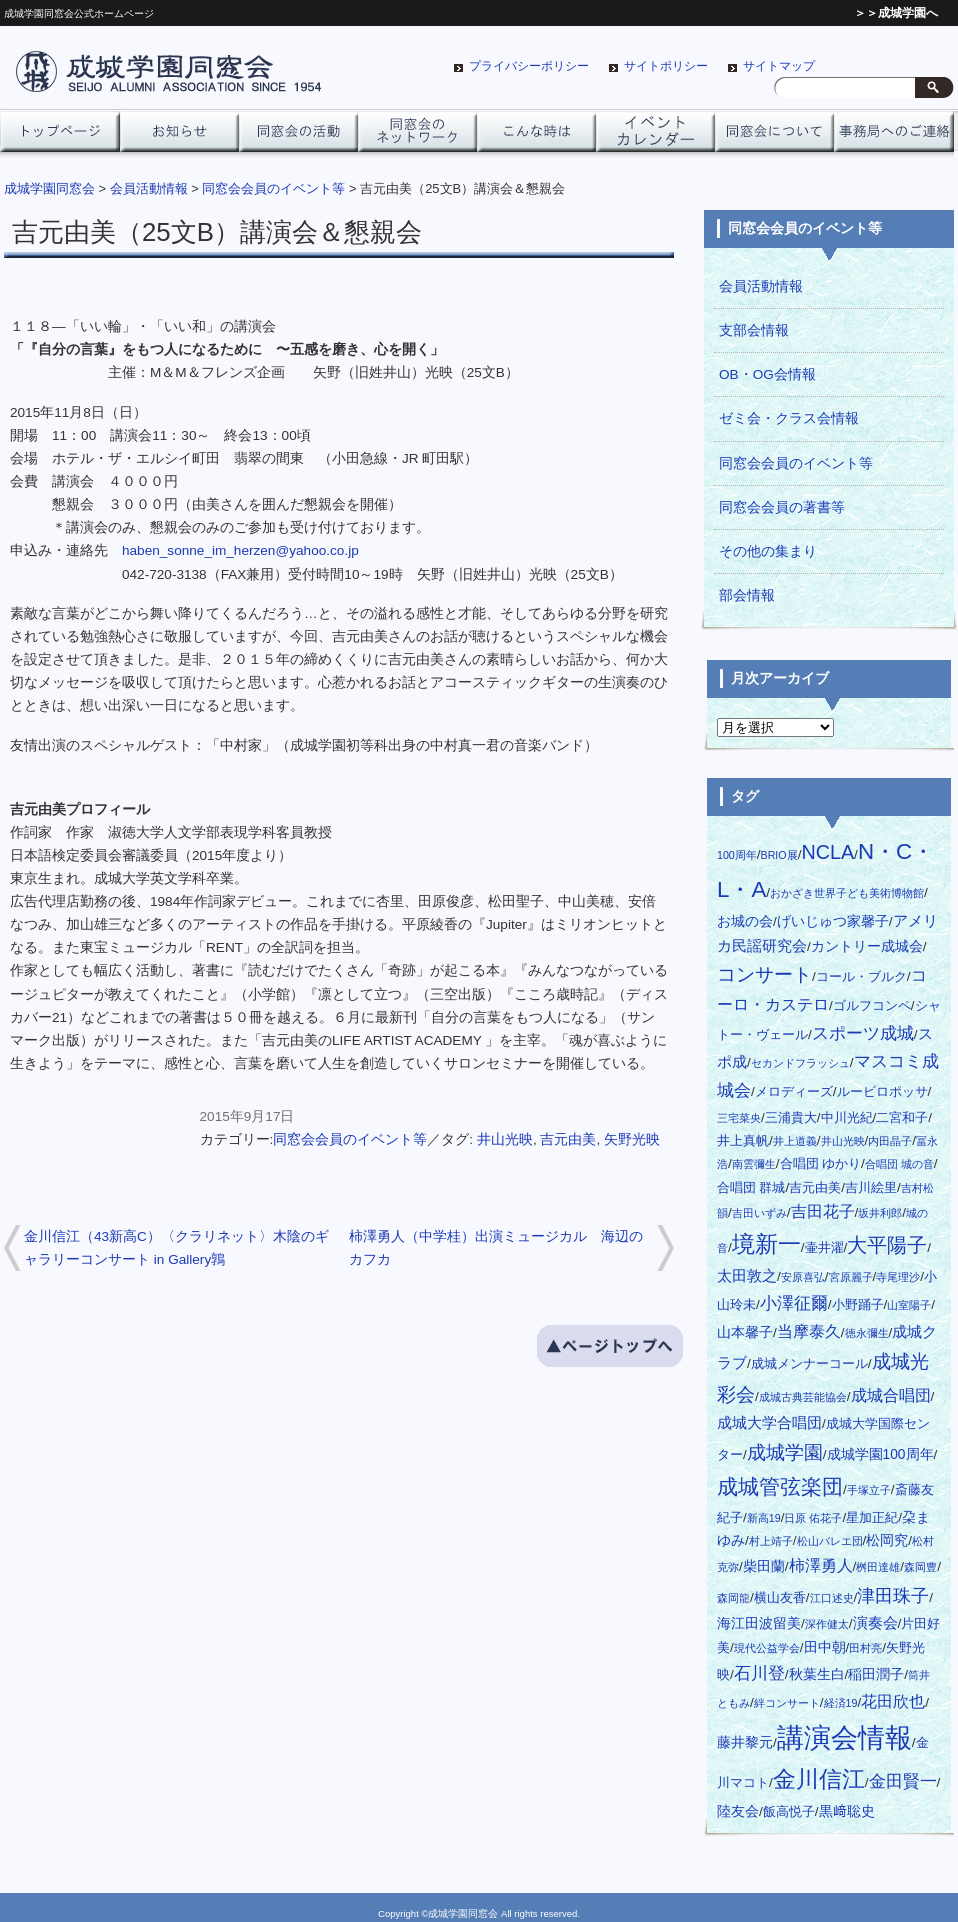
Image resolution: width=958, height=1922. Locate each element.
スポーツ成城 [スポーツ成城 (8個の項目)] (863, 1033)
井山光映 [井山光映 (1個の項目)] (843, 1141)
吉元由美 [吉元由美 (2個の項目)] (815, 1188)
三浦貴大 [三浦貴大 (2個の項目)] (791, 1118)
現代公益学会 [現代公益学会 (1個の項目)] (767, 1648)
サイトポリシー (666, 66)
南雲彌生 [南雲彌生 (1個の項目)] (754, 1164)
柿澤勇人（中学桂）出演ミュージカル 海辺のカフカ (496, 1248)
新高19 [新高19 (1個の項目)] (764, 1518)
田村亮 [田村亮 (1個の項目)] (865, 1648)
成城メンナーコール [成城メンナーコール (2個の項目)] (809, 1364)
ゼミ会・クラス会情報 (789, 418)
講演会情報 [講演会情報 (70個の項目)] (844, 1738)
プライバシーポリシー (529, 66)
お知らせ (179, 137)
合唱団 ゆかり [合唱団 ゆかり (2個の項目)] (820, 1164)
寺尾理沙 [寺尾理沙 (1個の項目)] (898, 1277)
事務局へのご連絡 (893, 137)
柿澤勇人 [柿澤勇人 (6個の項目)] (821, 1565)
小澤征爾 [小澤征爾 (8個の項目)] (794, 1303)
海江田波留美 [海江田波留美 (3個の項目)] (759, 1623)
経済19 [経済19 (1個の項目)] (841, 1703)
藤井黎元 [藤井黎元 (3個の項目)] (745, 1742)
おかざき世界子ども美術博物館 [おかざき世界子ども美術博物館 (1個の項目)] (847, 893)
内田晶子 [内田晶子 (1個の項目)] (890, 1141)
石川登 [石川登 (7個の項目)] (759, 1673)
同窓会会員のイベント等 (350, 1139)
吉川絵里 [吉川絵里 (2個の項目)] (871, 1188)
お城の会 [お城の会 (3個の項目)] (745, 921)
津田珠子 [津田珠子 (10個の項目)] (893, 1595)
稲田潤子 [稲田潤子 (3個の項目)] (876, 1674)
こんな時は (536, 137)
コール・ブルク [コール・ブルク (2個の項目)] (861, 977)
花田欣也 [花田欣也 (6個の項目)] (893, 1701)
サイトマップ (779, 66)
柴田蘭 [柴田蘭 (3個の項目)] (764, 1566)
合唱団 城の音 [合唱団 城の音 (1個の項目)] (899, 1164)
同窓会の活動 (298, 137)
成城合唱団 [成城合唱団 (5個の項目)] (891, 1395)
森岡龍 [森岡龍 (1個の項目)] (733, 1598)
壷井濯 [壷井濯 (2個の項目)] (824, 1248)
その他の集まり (768, 551)
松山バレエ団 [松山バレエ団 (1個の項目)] (830, 1541)
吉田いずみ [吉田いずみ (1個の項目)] (759, 1213)
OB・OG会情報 (767, 374)
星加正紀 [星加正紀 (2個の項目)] (872, 1518)
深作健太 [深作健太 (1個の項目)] (827, 1624)
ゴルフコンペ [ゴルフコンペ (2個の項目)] (872, 1006)
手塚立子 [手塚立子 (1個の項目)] (869, 1490)
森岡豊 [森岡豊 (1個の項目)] (920, 1567)
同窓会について (774, 137)
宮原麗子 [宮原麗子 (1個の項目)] (851, 1277)
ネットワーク (417, 137)
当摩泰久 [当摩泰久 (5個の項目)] (809, 1331)
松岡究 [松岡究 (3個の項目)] (887, 1540)
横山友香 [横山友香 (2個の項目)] (780, 1598)
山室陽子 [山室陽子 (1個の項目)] (909, 1305)
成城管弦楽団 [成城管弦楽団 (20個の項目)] (780, 1486)
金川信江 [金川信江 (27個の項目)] (819, 1779)
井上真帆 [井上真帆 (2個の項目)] (743, 1141)
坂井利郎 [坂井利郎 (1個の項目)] (880, 1213)
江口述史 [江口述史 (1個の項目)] (832, 1598)
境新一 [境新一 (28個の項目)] (766, 1244)
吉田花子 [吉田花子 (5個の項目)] (823, 1211)
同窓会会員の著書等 (782, 507)
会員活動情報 (761, 286)
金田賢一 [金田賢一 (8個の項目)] (903, 1781)
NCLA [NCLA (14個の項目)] (827, 852)
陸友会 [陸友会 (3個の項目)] (738, 1811)
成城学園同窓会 (49, 188)
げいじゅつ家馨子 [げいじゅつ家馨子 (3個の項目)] (833, 921)
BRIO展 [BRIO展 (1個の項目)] (779, 855)
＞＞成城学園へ (896, 13)
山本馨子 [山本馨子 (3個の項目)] (745, 1332)
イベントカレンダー (655, 137)
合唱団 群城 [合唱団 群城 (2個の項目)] (751, 1188)
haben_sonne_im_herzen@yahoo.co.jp (240, 550)
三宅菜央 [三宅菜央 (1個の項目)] (739, 1118)
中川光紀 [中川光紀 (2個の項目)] (847, 1118)
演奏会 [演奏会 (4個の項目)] (875, 1623)
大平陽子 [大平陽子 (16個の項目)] (887, 1245)
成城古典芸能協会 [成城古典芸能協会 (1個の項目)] (803, 1397)
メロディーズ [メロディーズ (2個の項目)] (794, 1092)
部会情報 (747, 595)
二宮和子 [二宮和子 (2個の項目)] (902, 1118)
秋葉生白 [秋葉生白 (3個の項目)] (817, 1674)
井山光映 (505, 1139)
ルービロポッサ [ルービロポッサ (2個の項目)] (882, 1092)
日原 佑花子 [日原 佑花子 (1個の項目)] (813, 1518)
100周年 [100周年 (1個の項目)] (737, 855)
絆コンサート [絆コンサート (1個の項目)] (787, 1703)
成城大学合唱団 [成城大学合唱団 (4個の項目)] (769, 1423)
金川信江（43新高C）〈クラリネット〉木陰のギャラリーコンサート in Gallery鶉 (176, 1248)
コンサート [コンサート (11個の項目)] (764, 974)
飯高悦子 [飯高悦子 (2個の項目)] (789, 1812)
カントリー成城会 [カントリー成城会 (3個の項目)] (867, 946)
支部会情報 (754, 330)
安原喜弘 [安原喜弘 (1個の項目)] (803, 1277)
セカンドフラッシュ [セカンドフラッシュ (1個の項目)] (800, 1063)
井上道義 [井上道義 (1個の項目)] (795, 1141)
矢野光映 (632, 1139)
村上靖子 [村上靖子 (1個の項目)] (771, 1541)
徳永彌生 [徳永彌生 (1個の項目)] (867, 1333)
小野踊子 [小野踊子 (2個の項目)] (858, 1305)
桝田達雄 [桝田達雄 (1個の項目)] (878, 1567)
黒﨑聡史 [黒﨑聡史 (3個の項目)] (847, 1811)
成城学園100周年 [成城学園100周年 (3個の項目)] (880, 1454)
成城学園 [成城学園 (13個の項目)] (785, 1452)
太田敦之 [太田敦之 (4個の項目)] (747, 1276)
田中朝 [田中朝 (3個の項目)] (825, 1647)
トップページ (59, 137)
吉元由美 (568, 1139)
